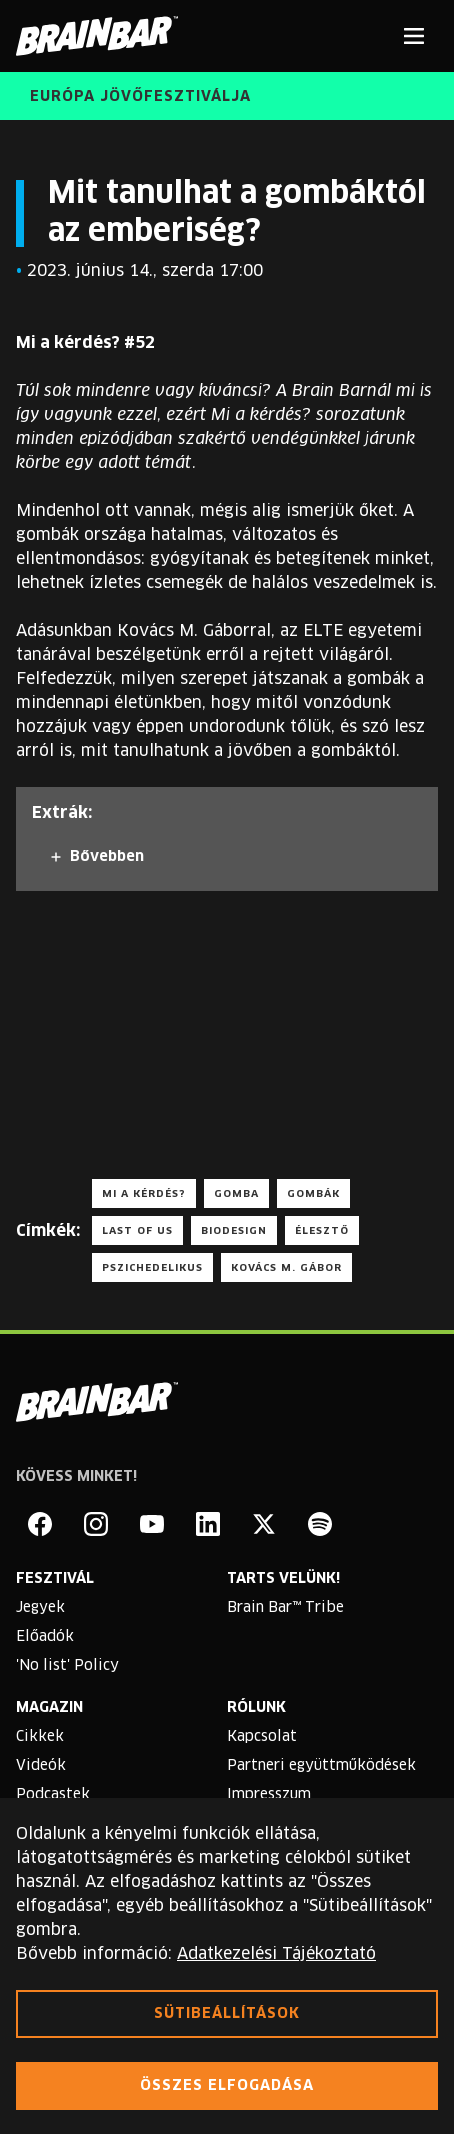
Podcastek (53, 1795)
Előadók (45, 1637)
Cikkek (40, 1737)
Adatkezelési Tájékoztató (276, 1954)
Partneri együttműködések (321, 1766)
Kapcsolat (262, 1737)
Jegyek (40, 1608)
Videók (41, 1766)
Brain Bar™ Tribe (285, 1608)
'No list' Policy (67, 1666)
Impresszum (269, 1795)
